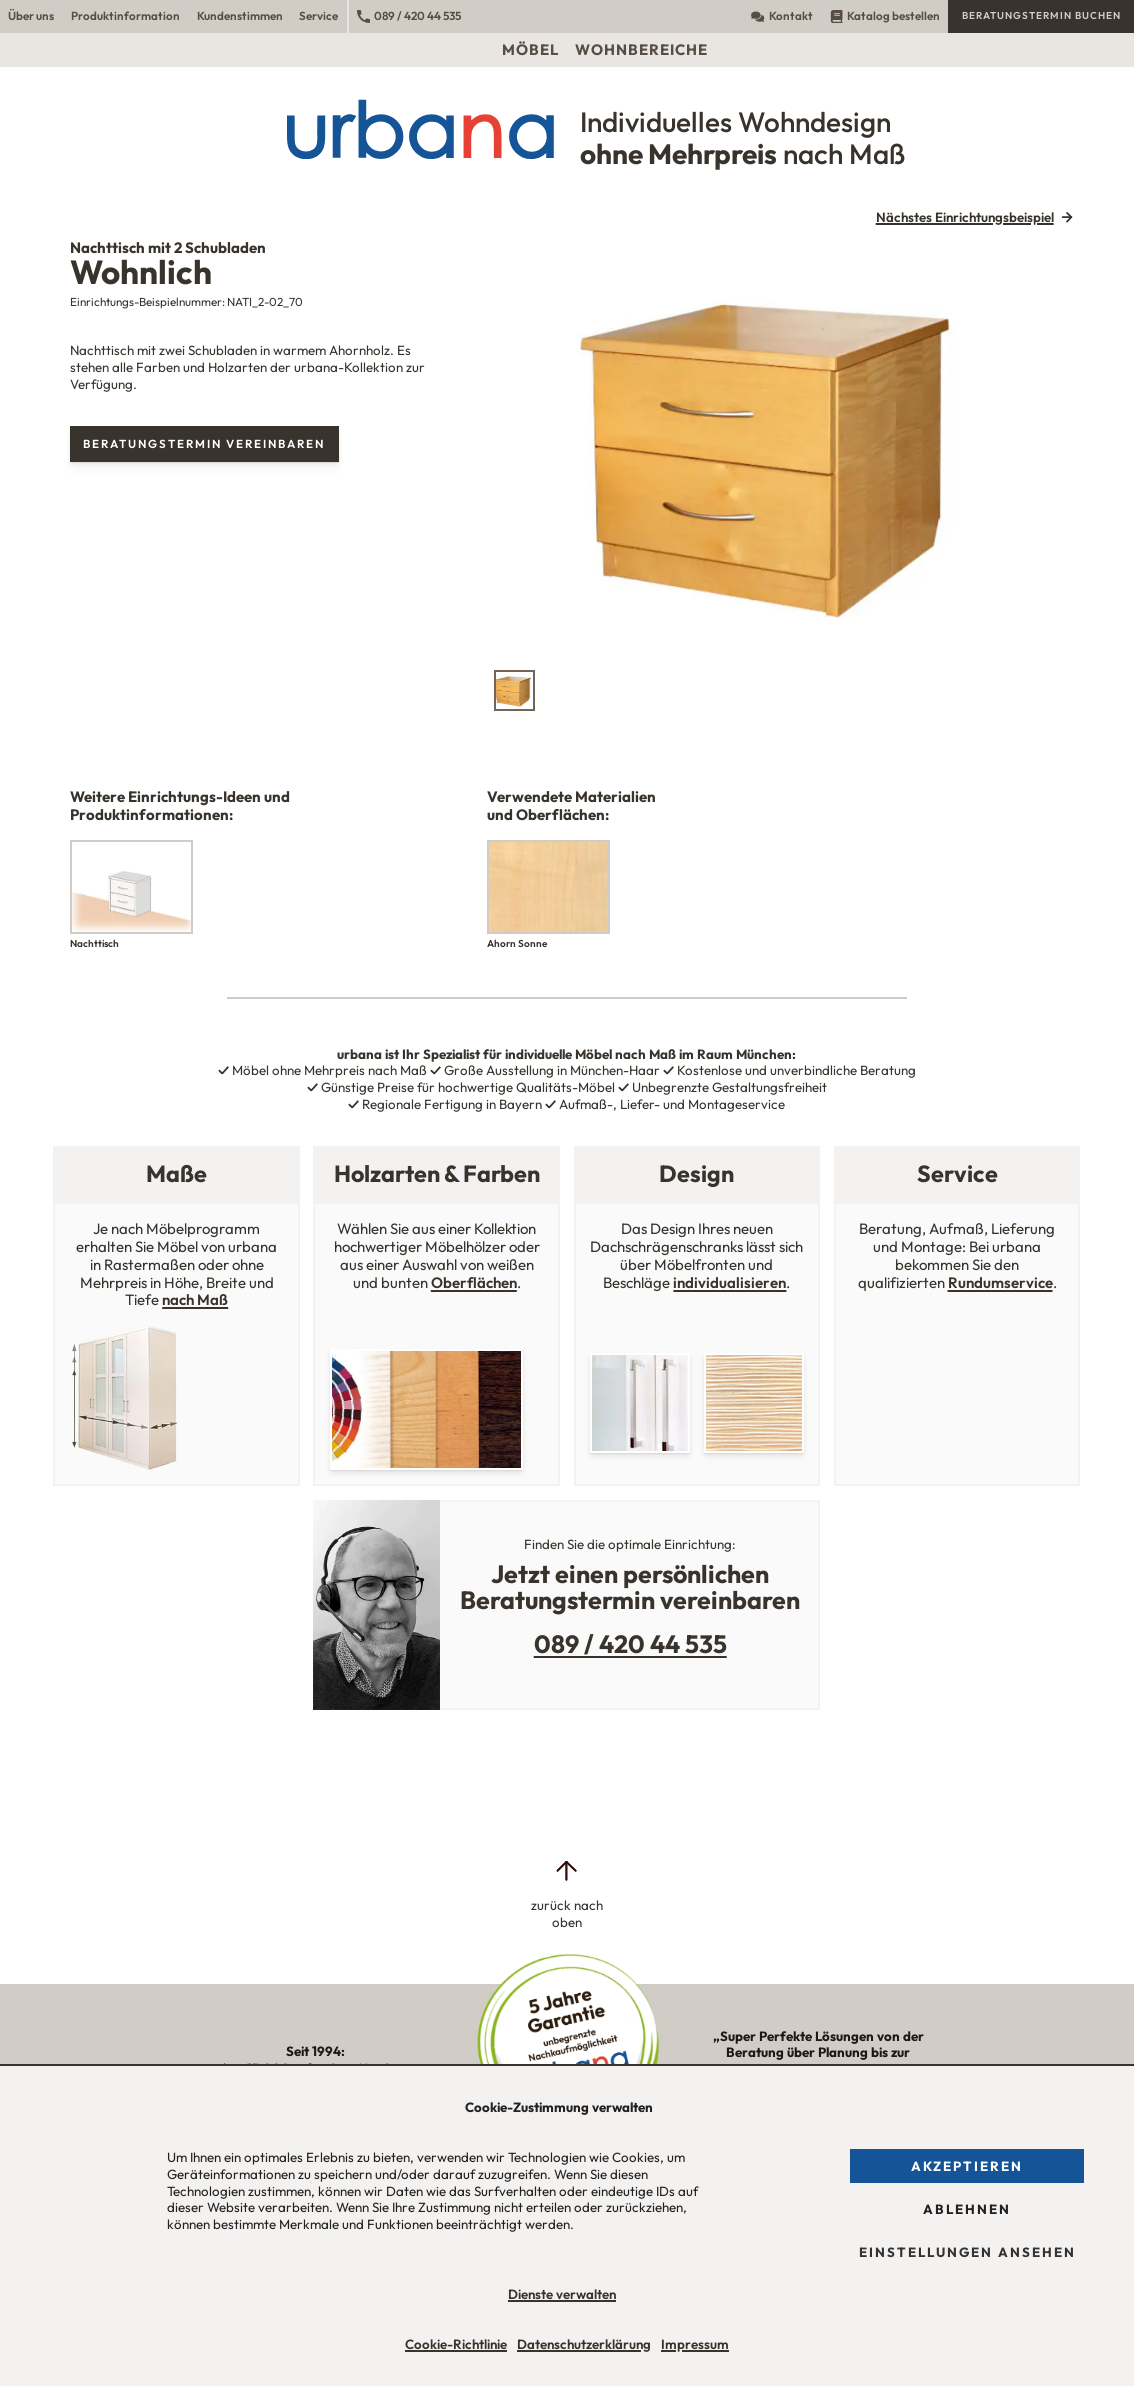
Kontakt (781, 15)
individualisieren (729, 1282)
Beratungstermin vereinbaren (204, 443)
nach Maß (195, 1299)
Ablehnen (967, 2209)
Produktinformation (125, 15)
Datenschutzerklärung (584, 2344)
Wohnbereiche (641, 49)
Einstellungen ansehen (967, 2252)
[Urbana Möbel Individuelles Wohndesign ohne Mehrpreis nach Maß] (567, 129)
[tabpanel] (784, 450)
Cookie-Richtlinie (456, 2344)
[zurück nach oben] (567, 1894)
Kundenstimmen (240, 15)
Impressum (695, 2344)
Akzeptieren (967, 2166)
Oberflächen (474, 1282)
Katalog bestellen (885, 15)
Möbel (530, 49)
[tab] (515, 691)
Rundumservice (1000, 1282)
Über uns (31, 15)
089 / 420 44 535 (409, 15)
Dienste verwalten (562, 2294)
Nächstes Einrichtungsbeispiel (965, 217)
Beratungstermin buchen (1041, 15)
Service (318, 15)
